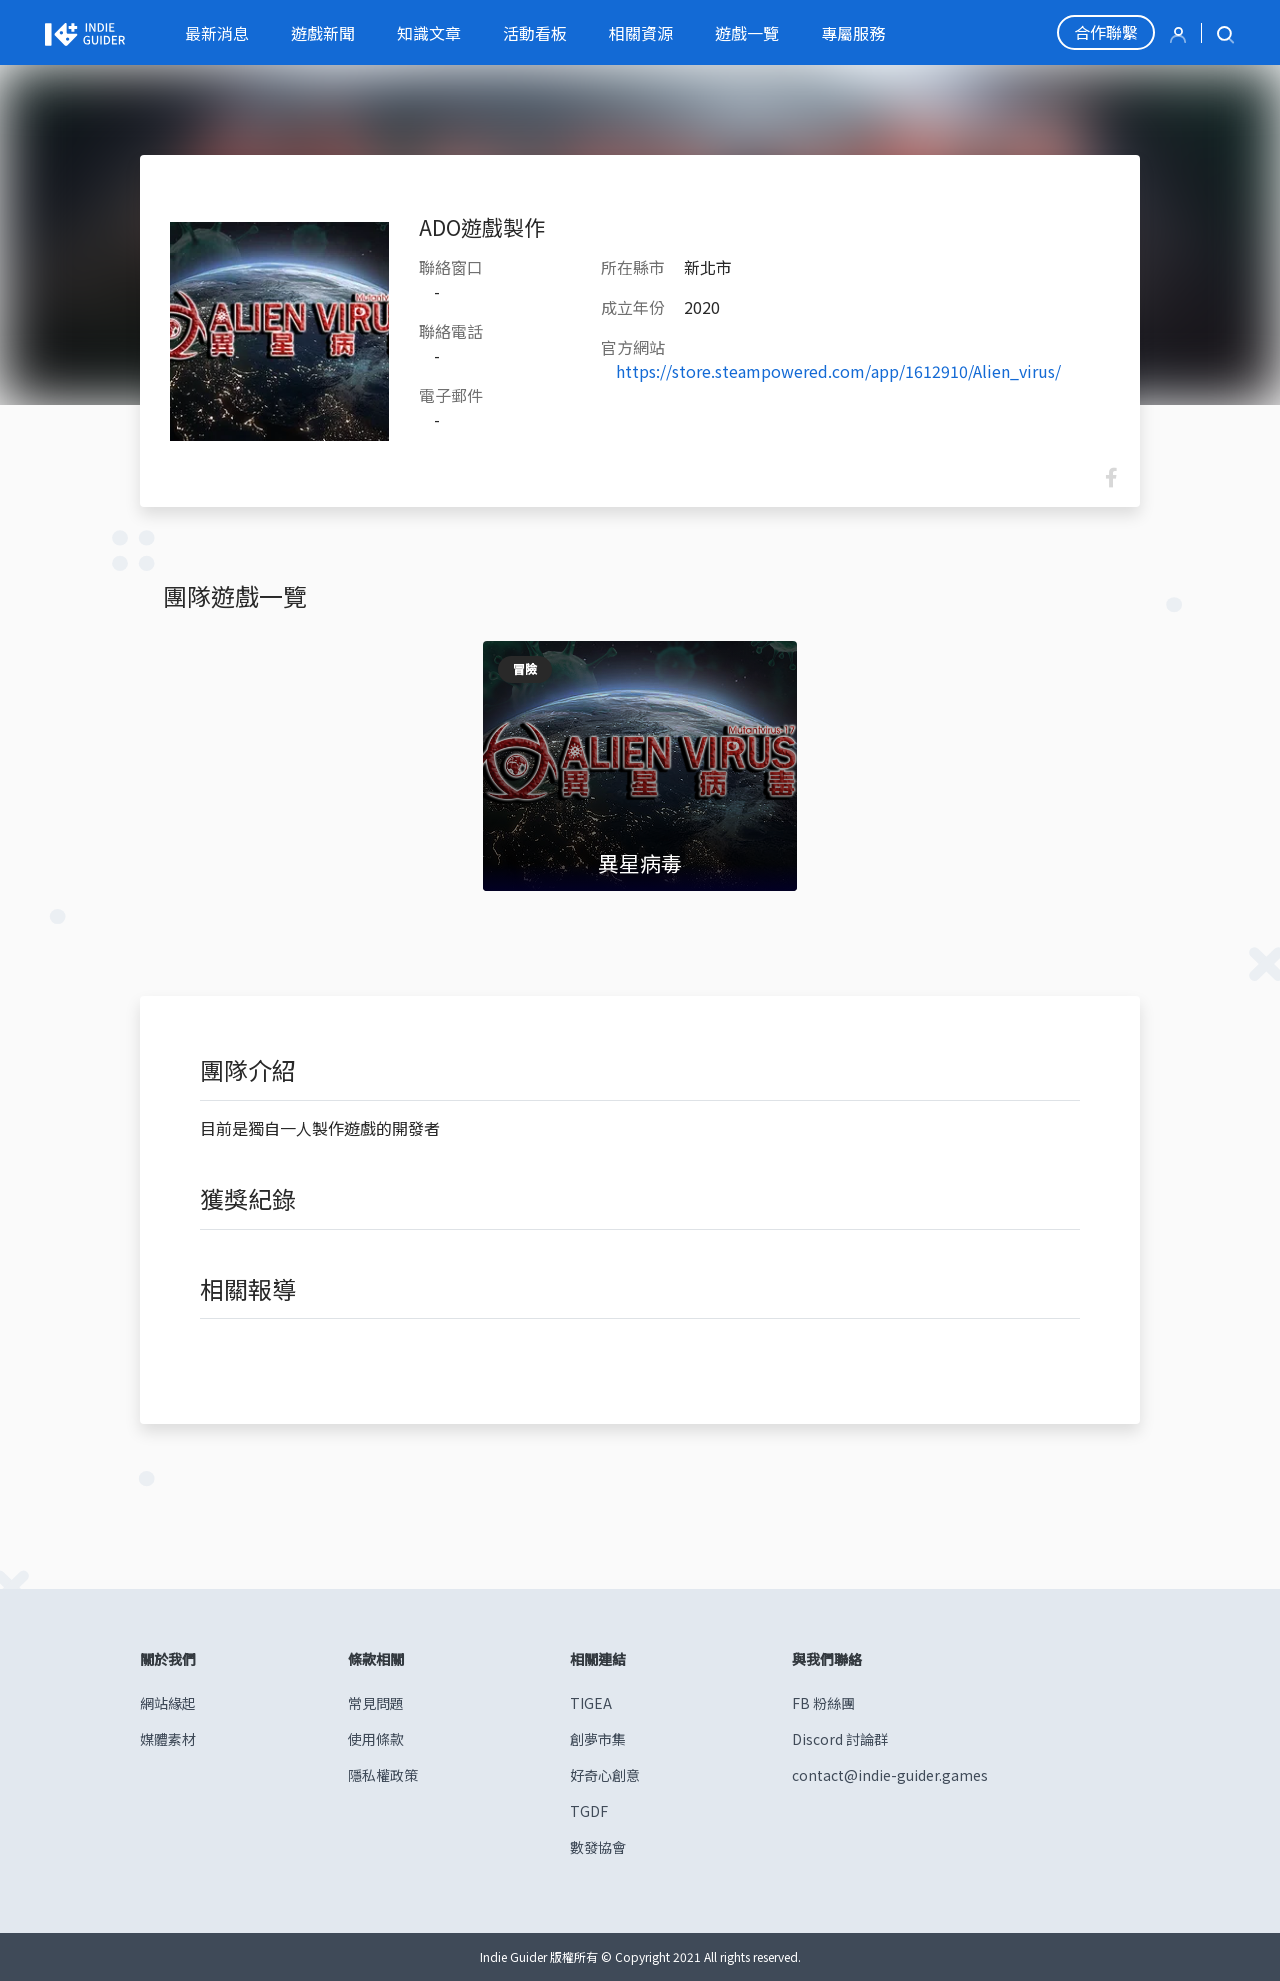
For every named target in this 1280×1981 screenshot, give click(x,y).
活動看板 (535, 33)
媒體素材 (168, 1739)
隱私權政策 (383, 1775)
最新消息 (217, 33)
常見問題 (376, 1703)
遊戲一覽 (747, 33)
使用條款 (376, 1739)
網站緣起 (168, 1703)
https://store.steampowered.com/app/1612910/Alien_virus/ (838, 371)
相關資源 (641, 33)
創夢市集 (598, 1739)
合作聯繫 (1106, 32)
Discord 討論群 (840, 1739)
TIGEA (591, 1703)
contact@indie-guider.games (890, 1775)
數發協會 (598, 1847)
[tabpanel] (640, 766)
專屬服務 (853, 33)
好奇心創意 (605, 1775)
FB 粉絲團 (823, 1703)
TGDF (589, 1811)
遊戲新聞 (323, 33)
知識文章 (429, 33)
